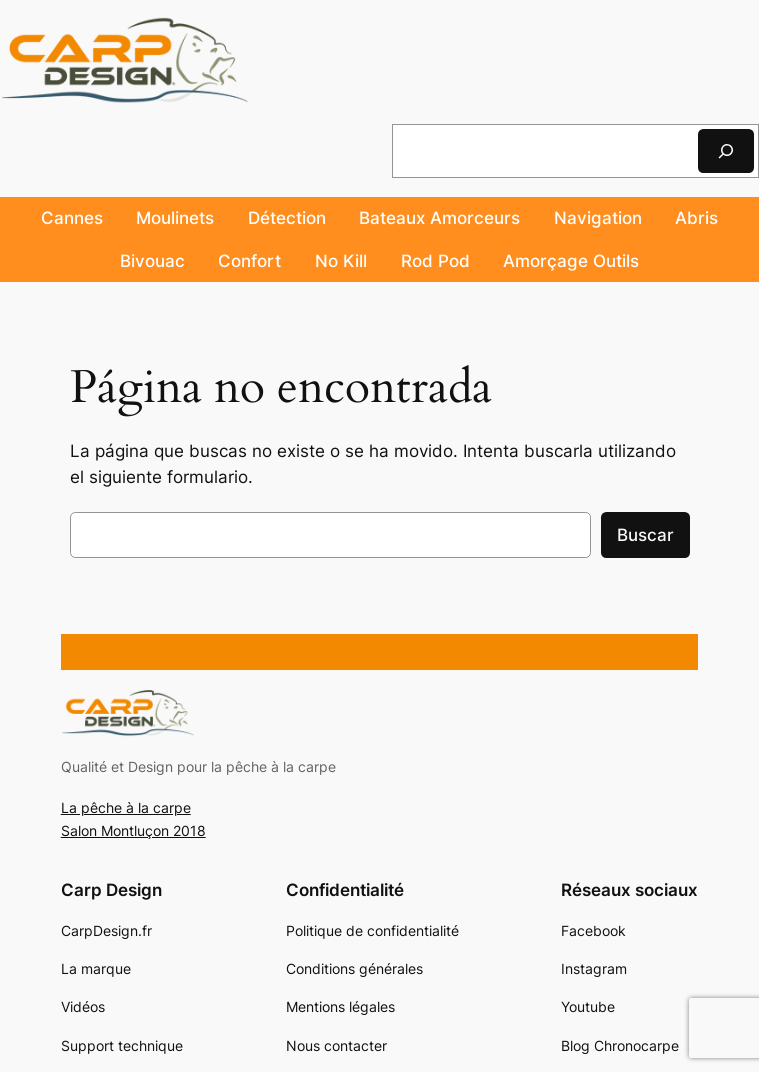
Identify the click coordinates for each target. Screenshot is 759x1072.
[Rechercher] (726, 150)
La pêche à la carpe (126, 807)
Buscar (645, 535)
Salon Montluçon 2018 (133, 830)
